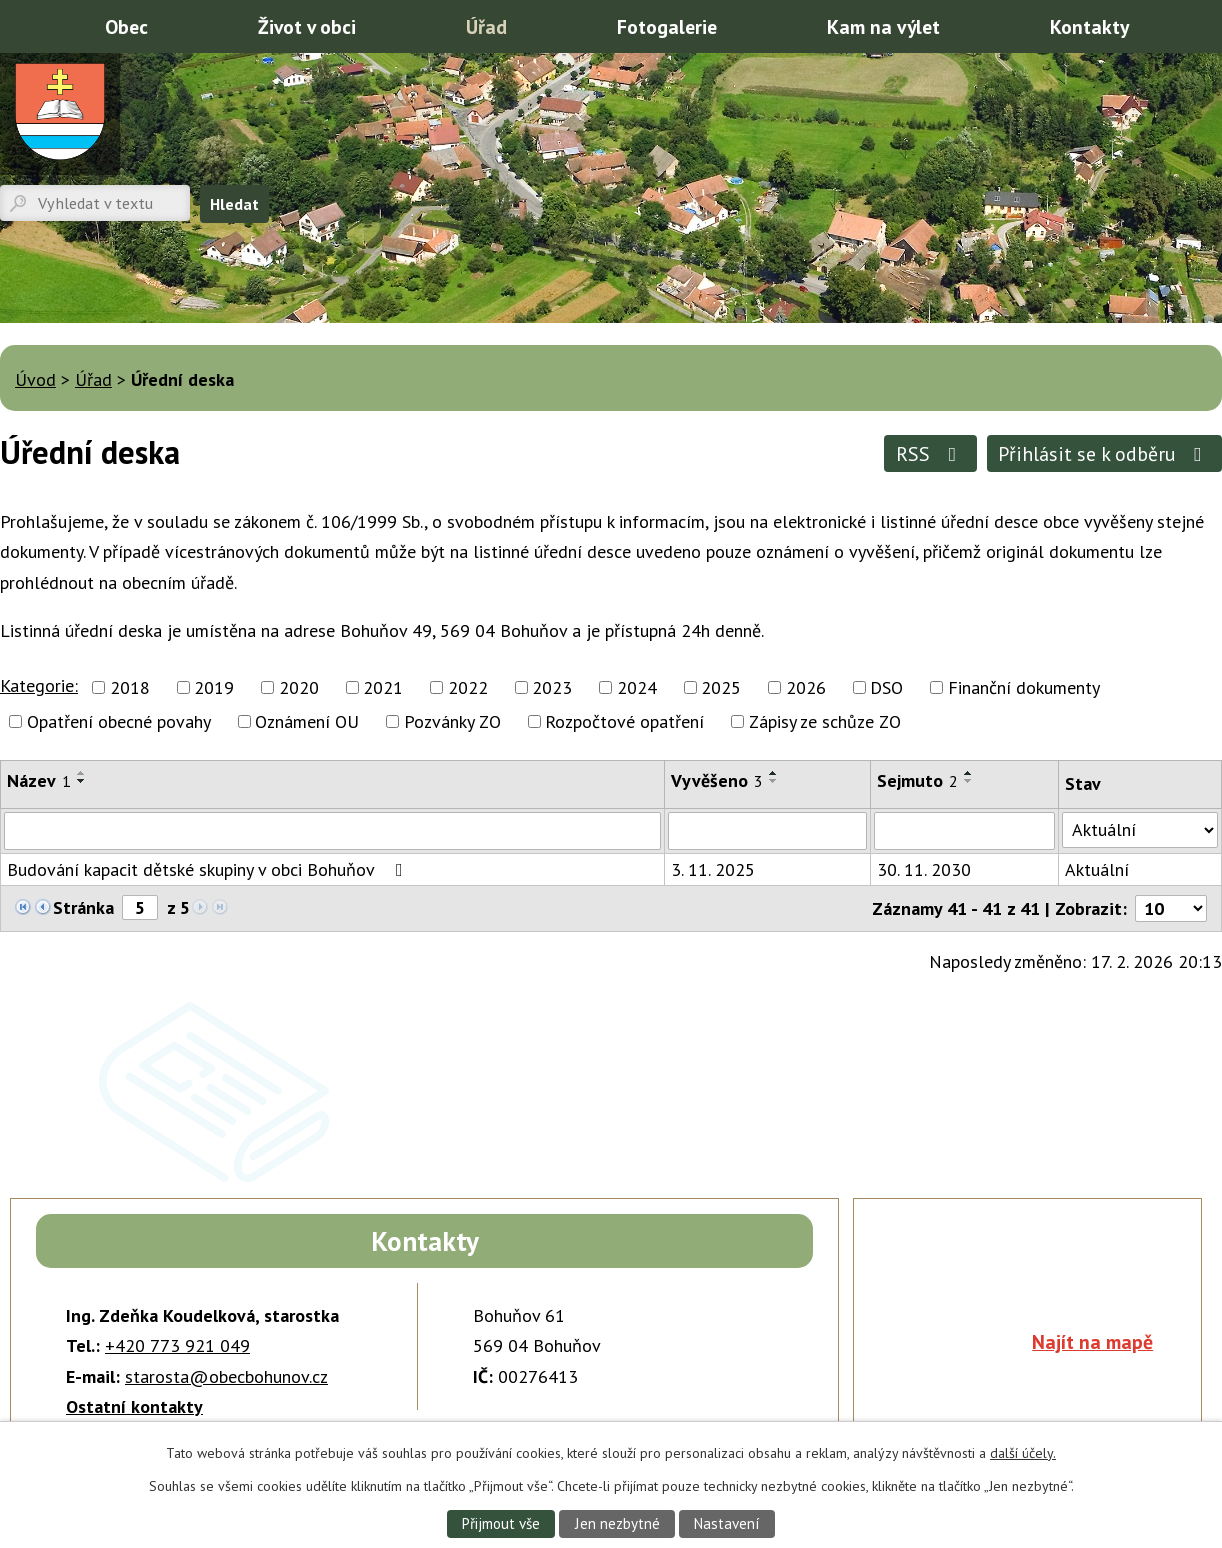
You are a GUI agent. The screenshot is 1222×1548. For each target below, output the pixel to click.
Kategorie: (39, 685)
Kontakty (1089, 26)
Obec (126, 26)
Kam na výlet (883, 26)
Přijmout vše (499, 1523)
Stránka (83, 907)
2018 (130, 687)
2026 (806, 687)
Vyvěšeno (717, 780)
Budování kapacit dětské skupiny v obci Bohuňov (209, 869)
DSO (886, 687)
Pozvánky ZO (452, 721)
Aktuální (1097, 869)
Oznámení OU (307, 721)
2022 (468, 687)
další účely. (1023, 1452)
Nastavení (728, 1523)
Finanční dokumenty (1024, 687)
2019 (214, 687)
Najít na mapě (1092, 1341)
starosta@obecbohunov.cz (226, 1376)
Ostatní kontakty (134, 1406)
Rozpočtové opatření (624, 721)
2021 (383, 687)
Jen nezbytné (617, 1523)
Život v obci (307, 26)
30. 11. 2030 (924, 869)
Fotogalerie (667, 26)
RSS (930, 453)
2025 (721, 687)
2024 (637, 687)
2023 (552, 687)
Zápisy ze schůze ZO (825, 721)
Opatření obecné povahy (119, 721)
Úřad (486, 26)
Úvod (25, 25)
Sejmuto (917, 780)
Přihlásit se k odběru (1104, 453)
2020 (299, 687)
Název (39, 780)
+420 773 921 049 (177, 1345)
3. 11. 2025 (713, 869)
